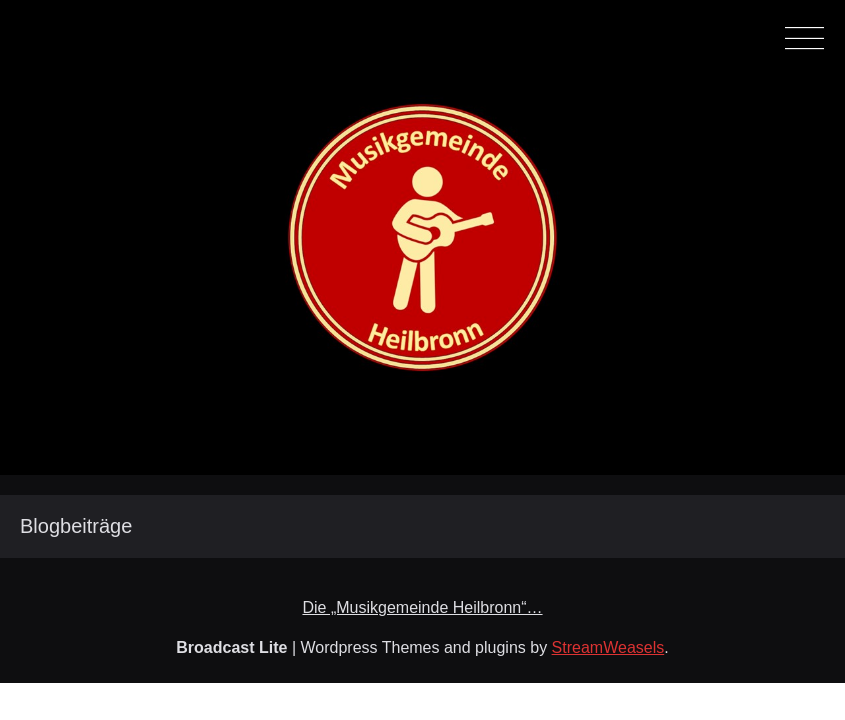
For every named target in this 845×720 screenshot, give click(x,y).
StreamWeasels (608, 647)
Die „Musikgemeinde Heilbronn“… (422, 607)
